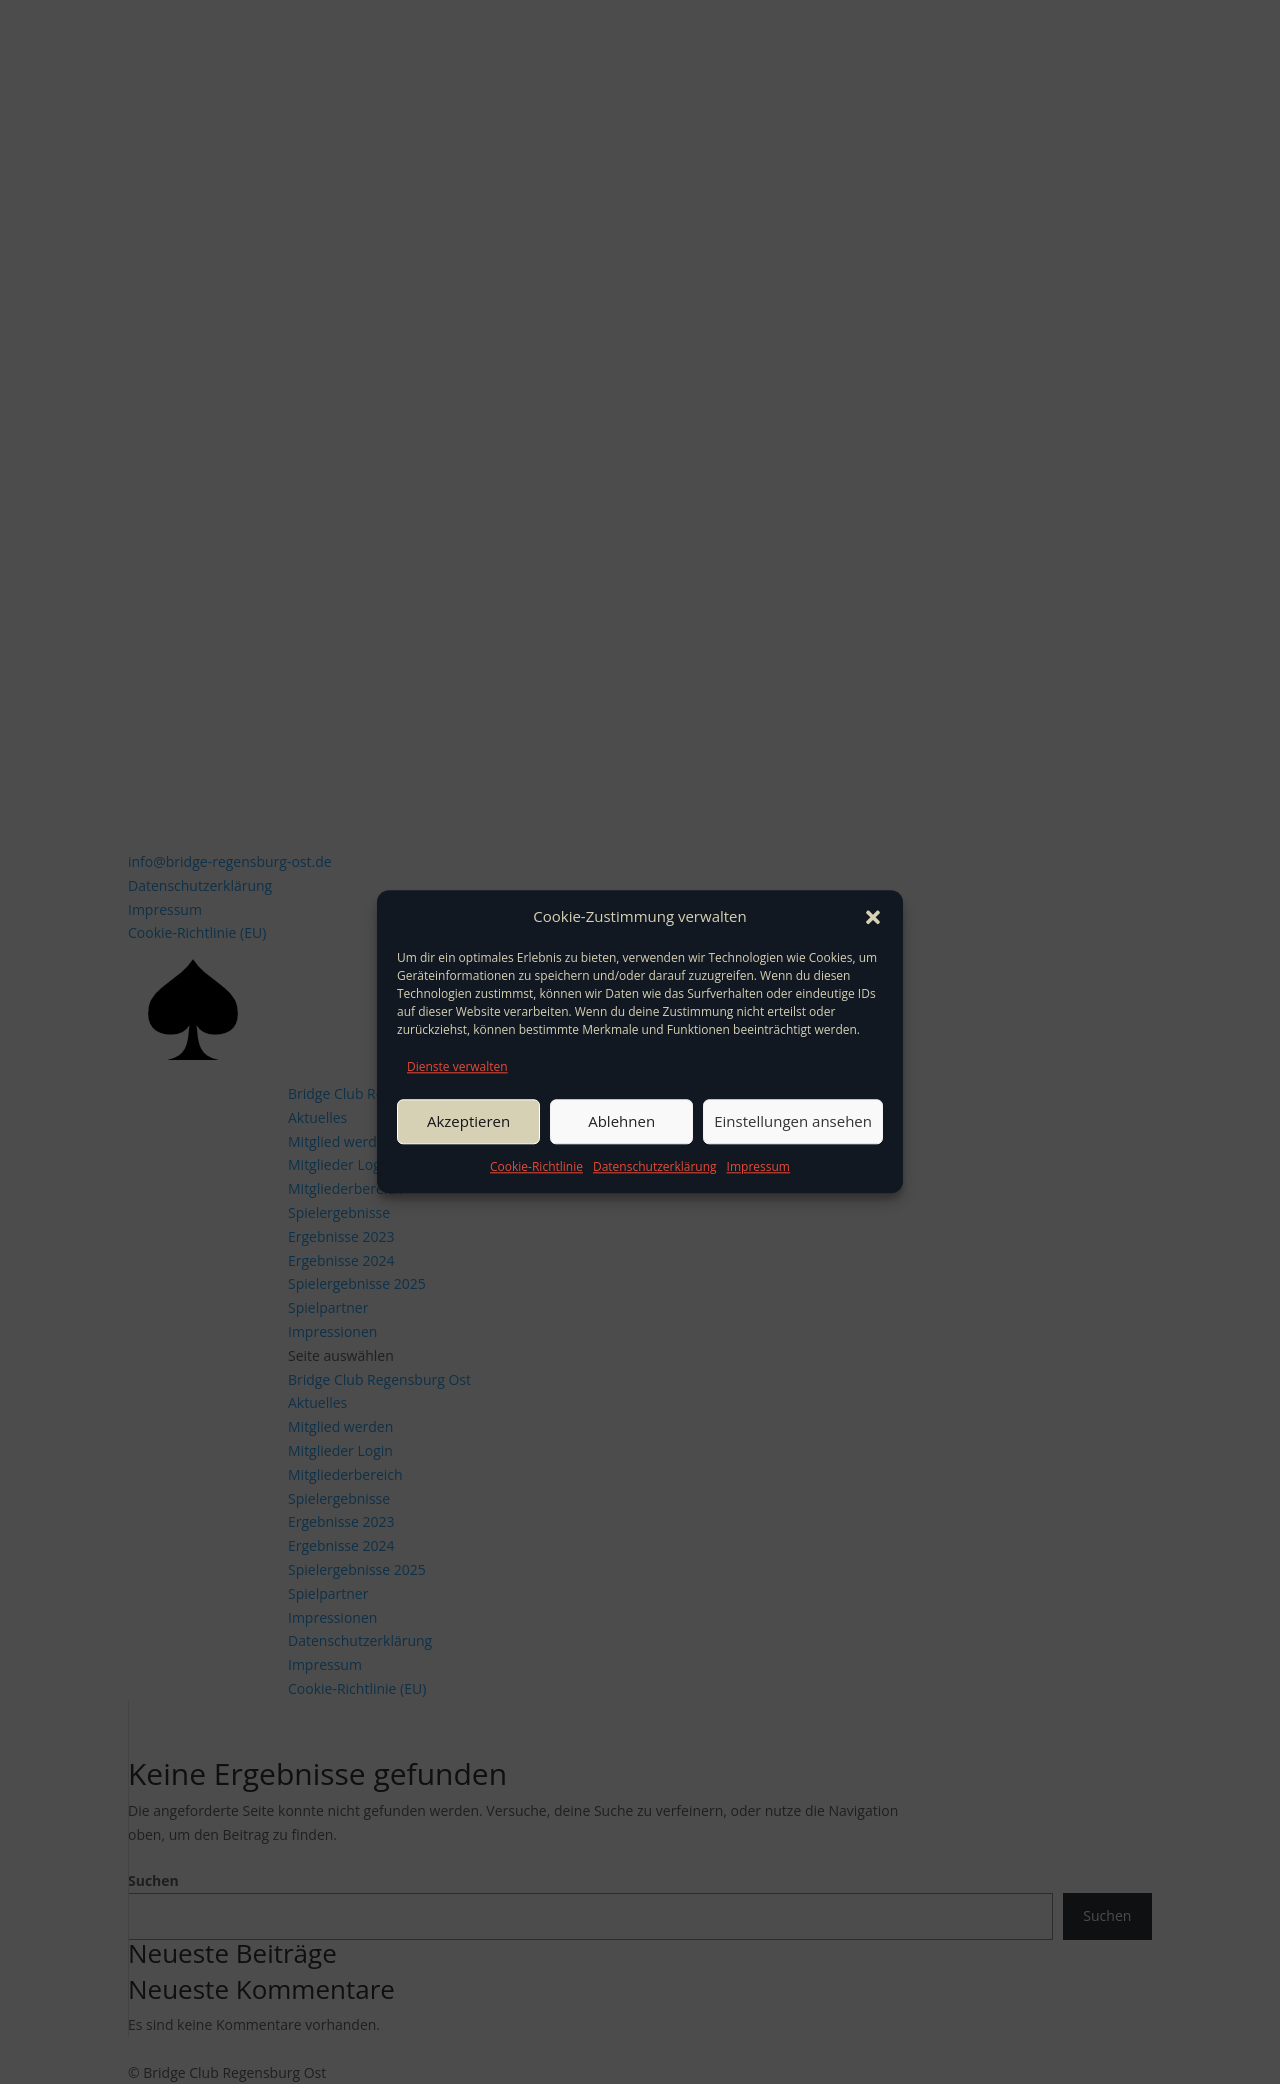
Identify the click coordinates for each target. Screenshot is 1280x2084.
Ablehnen (621, 1121)
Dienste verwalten (457, 1066)
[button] (873, 917)
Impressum (758, 1166)
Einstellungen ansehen (793, 1121)
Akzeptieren (468, 1121)
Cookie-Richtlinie (536, 1166)
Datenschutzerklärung (655, 1166)
